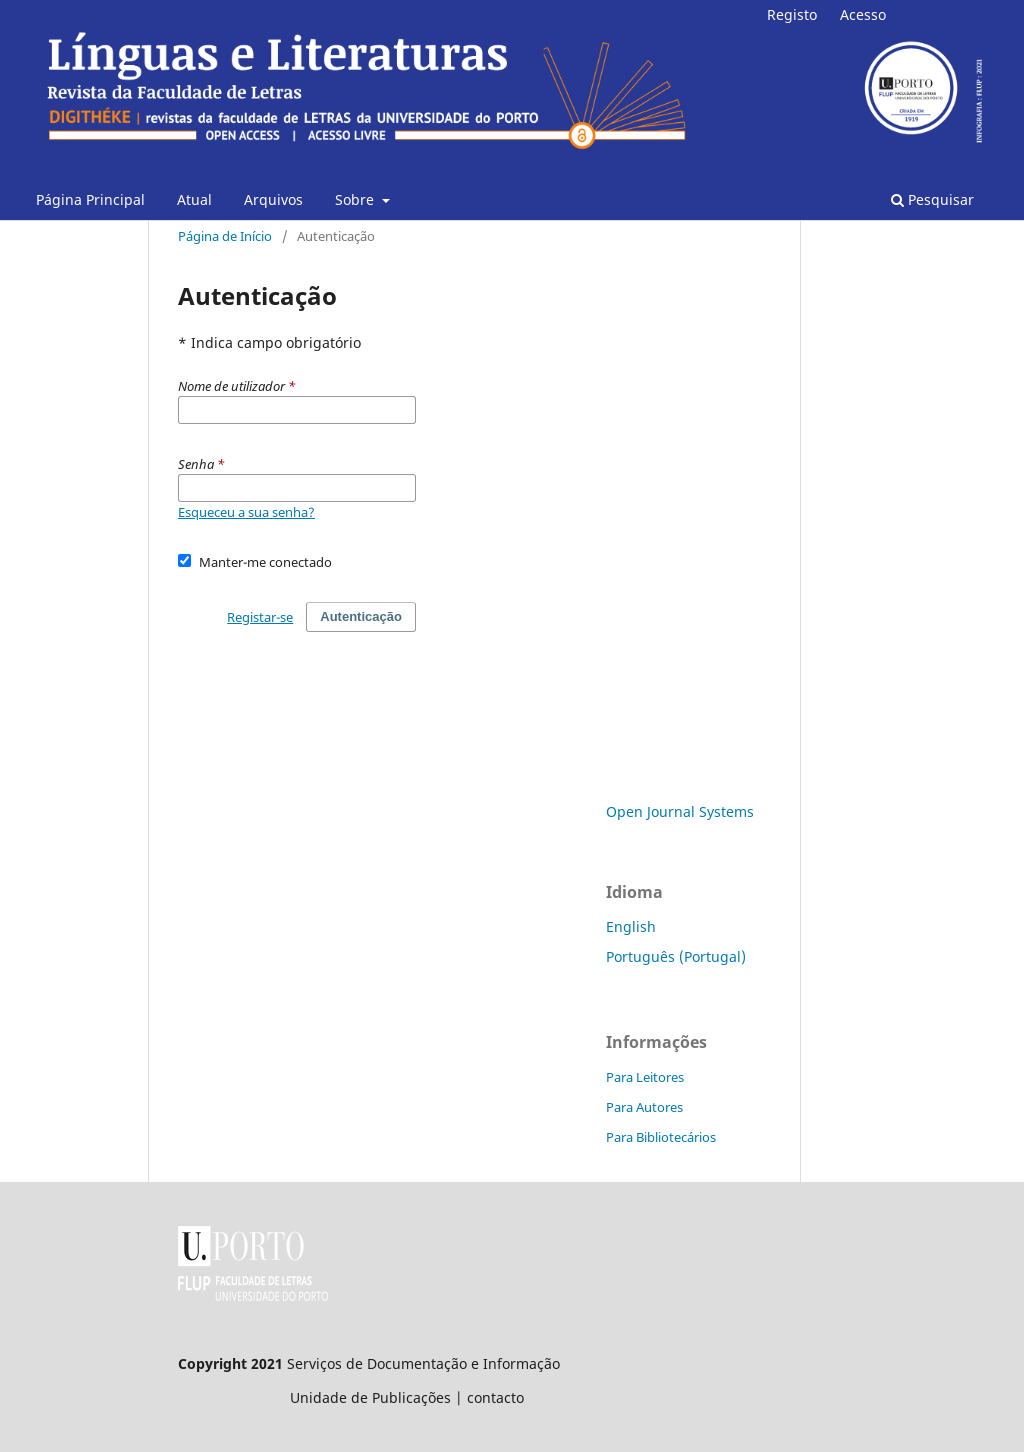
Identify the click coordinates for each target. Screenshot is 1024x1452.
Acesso (863, 14)
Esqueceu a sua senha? (246, 512)
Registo (792, 14)
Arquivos (273, 199)
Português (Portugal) (676, 956)
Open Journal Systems (680, 811)
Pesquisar (932, 199)
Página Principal (90, 199)
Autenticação (361, 616)
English (631, 926)
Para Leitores (645, 1077)
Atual (194, 199)
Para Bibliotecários (661, 1137)
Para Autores (644, 1107)
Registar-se (260, 617)
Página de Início (225, 236)
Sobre (356, 199)
